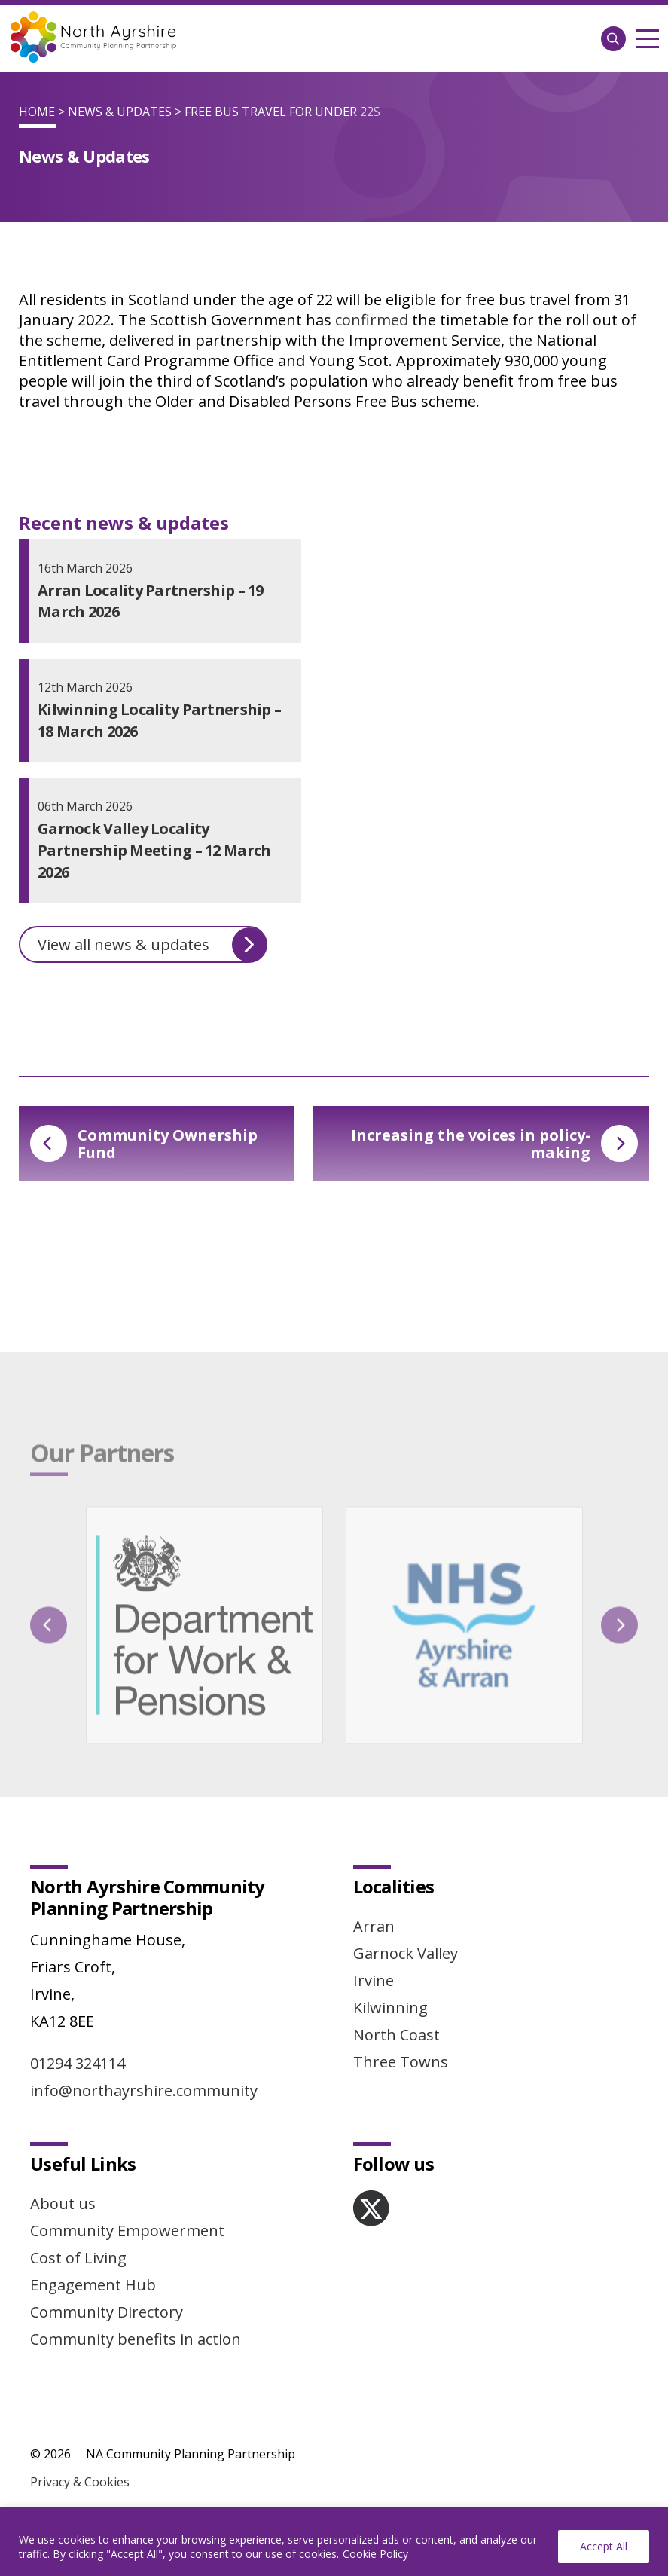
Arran (374, 1926)
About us (63, 2203)
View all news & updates (152, 944)
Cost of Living (78, 2258)
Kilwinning (390, 2007)
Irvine (373, 1980)
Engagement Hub (93, 2285)
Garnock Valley (405, 1953)
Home (37, 111)
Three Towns (400, 2062)
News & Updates (120, 111)
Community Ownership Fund (144, 1144)
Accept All (603, 2546)
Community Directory (106, 2312)
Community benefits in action (135, 2339)
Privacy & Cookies (80, 2482)
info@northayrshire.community (144, 2090)
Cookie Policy (375, 2554)
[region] (334, 2541)
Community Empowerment (127, 2230)
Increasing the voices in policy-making (494, 1144)
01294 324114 (77, 2063)
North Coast (396, 2034)
